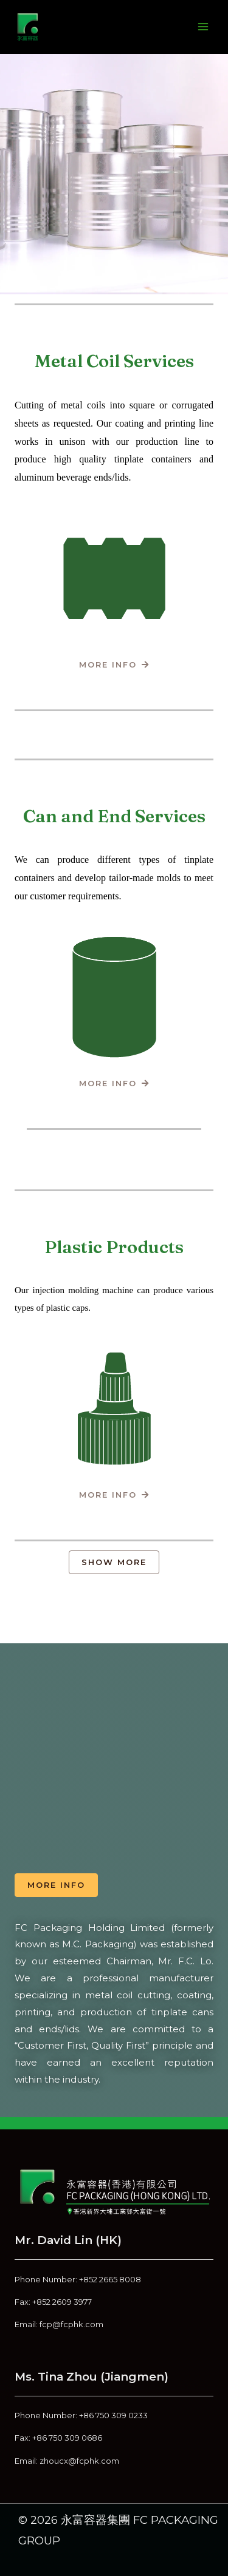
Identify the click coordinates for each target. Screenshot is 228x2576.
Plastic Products (114, 1246)
